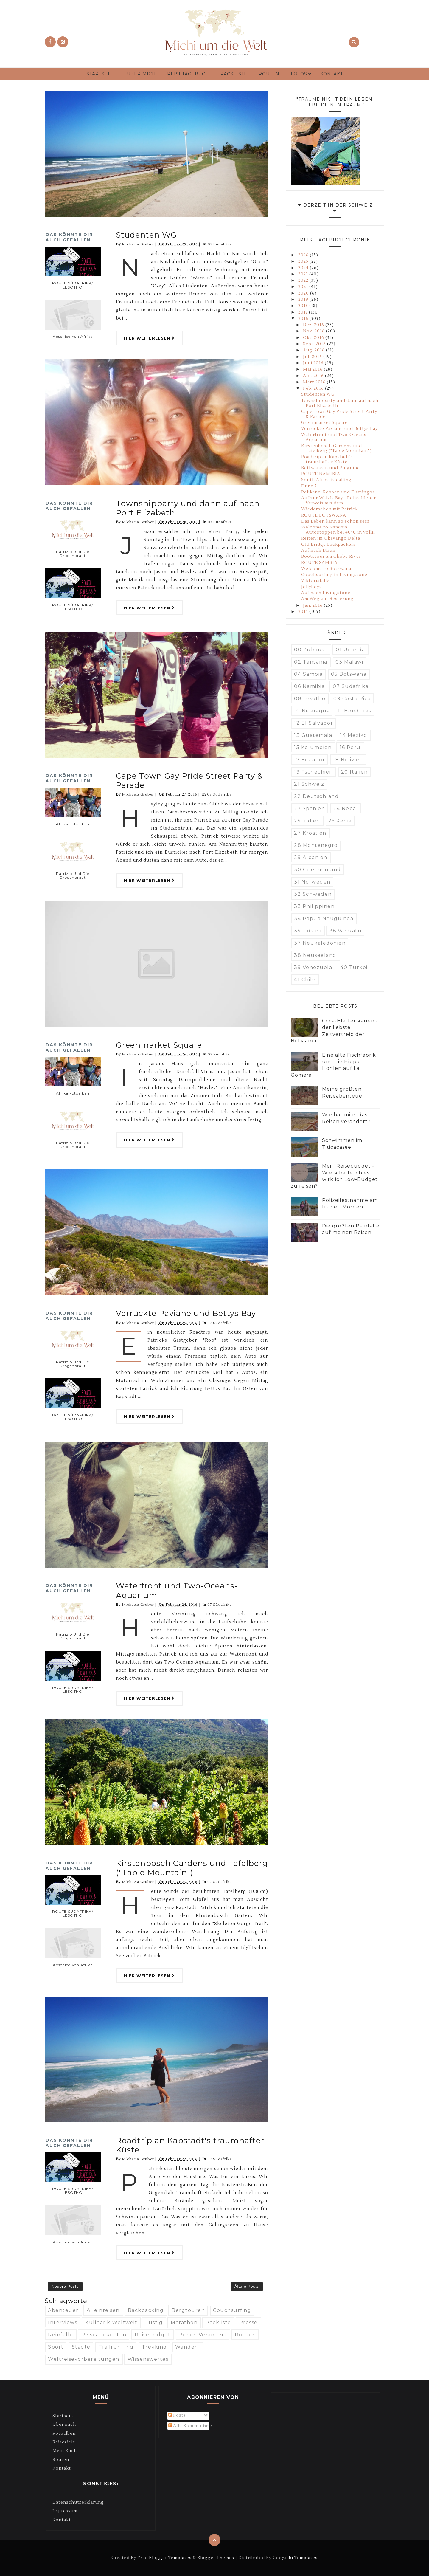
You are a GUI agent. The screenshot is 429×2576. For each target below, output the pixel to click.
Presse (248, 2322)
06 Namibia (309, 686)
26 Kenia (340, 821)
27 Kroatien (310, 833)
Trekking (154, 2347)
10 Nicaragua (312, 711)
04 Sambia (308, 674)
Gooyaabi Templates (295, 2557)
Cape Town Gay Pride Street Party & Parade (189, 780)
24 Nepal (345, 808)
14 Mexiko (353, 735)
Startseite (101, 74)
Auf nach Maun (318, 550)
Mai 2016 (313, 369)
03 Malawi (349, 662)
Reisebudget (153, 2335)
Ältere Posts (246, 2286)
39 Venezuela (313, 967)
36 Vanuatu (345, 931)
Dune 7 (309, 486)
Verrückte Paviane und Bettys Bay (186, 1313)
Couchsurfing (232, 2310)
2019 (304, 299)
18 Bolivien (348, 759)
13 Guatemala (313, 735)
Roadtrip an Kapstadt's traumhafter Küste (190, 2145)
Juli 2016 (313, 356)
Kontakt (331, 74)
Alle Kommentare (190, 2425)
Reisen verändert (202, 2335)
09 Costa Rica (352, 698)
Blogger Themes (215, 2557)
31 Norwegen (312, 882)
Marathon (184, 2322)
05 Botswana (349, 674)
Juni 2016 (314, 363)
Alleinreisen (103, 2310)
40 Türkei (354, 967)
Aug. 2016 (314, 350)
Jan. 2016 (313, 605)
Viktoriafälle (315, 580)
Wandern (188, 2347)
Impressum (64, 2511)
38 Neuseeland (315, 955)
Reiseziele (63, 2442)
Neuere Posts (65, 2286)
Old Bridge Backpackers (328, 544)
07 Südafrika (220, 244)
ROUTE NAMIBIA (320, 474)
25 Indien (307, 821)
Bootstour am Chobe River (331, 556)
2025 (304, 261)
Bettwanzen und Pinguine (330, 468)
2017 (303, 312)
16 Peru (350, 747)
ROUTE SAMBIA (319, 562)
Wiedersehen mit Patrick (329, 509)
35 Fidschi (307, 931)
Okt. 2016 (314, 337)
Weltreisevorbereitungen (83, 2359)
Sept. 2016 (315, 344)
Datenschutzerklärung (78, 2502)
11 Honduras (354, 711)
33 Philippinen (314, 906)
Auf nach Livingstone (325, 593)
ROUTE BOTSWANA (323, 515)
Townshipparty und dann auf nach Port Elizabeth (187, 508)
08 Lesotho (309, 698)
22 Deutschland (316, 796)
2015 (303, 611)
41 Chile (304, 979)
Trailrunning (116, 2347)
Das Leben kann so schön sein (335, 521)
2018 (303, 306)
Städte (81, 2347)
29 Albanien (310, 857)
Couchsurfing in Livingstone (334, 574)
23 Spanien (309, 808)
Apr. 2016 (314, 376)
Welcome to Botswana (326, 568)
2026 (304, 255)
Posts (177, 2415)
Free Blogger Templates (164, 2557)
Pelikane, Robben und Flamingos (338, 492)
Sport (56, 2347)
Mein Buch (64, 2450)
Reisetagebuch (188, 74)
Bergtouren (188, 2310)
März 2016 (315, 382)
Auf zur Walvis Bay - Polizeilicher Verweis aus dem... (338, 500)
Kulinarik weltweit (111, 2322)
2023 (303, 274)
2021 (303, 286)
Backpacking (146, 2310)
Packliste (233, 74)
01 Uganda (350, 649)
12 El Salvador (313, 723)
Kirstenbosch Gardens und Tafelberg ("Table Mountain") (192, 1868)
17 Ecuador (309, 759)
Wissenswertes (148, 2359)
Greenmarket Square (159, 1045)
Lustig (154, 2322)
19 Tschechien (313, 772)
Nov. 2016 (314, 331)
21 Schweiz (309, 784)
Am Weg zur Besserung (327, 599)
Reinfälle (60, 2335)
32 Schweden (313, 894)
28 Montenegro (316, 845)
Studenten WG (146, 235)
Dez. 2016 (314, 325)
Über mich (141, 74)
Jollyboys (311, 587)
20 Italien (354, 772)
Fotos (299, 74)
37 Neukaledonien (320, 943)
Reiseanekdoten (104, 2335)
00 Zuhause (311, 649)
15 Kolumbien (313, 747)
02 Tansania (310, 662)
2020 (304, 293)
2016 (304, 318)
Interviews (62, 2322)
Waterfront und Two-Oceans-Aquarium (177, 1590)
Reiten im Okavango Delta (330, 538)
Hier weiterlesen (149, 338)
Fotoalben (64, 2433)
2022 (304, 280)
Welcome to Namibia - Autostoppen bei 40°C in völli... (339, 530)
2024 (304, 268)
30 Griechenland (317, 869)
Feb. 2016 (314, 388)
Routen (269, 74)
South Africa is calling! (327, 480)
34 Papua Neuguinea (323, 918)
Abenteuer (63, 2310)
